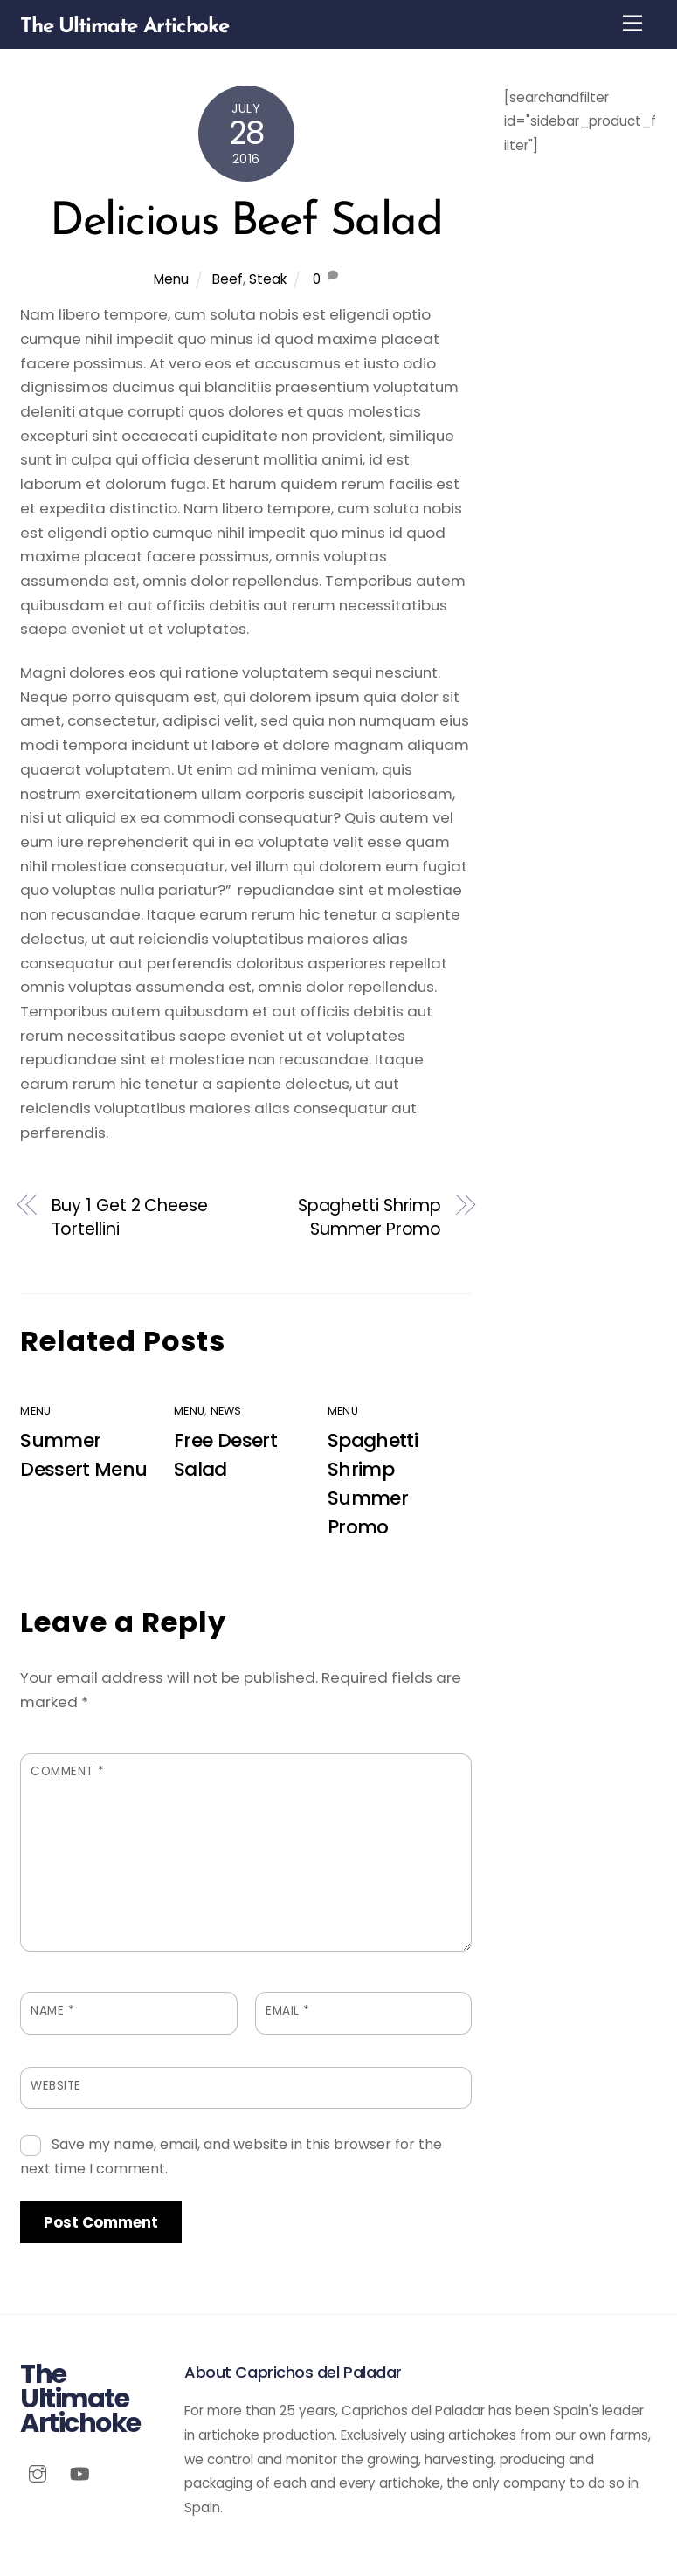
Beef (227, 279)
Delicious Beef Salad (246, 222)
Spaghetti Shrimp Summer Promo (369, 1218)
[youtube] (79, 2472)
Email (288, 2010)
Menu (171, 279)
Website (56, 2085)
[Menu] (632, 23)
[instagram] (37, 2472)
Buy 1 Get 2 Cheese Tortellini (130, 1218)
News (226, 1410)
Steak (268, 279)
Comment (67, 1771)
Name (52, 2010)
